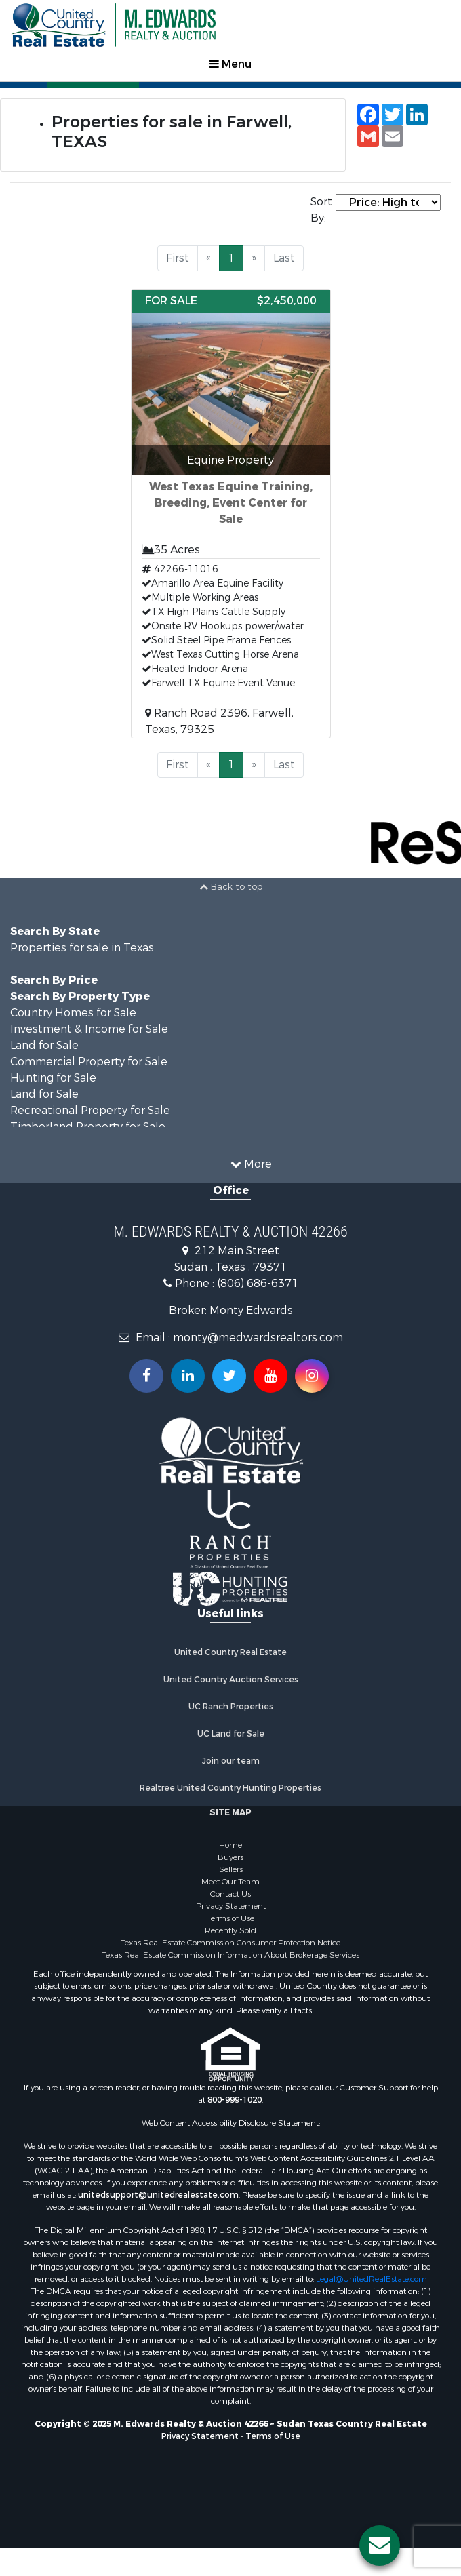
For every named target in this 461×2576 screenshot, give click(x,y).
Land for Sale (44, 1049)
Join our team (231, 1764)
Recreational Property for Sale (90, 1114)
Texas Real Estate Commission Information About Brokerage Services (230, 1958)
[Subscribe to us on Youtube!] (270, 1379)
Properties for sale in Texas (82, 951)
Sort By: (321, 210)
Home (230, 1848)
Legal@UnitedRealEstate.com (371, 2282)
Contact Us (230, 1897)
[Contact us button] (379, 2545)
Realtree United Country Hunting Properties (230, 1791)
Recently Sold (230, 1933)
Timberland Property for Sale (87, 1130)
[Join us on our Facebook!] (146, 1379)
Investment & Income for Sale (89, 1032)
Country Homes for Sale (73, 1016)
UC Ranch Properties (230, 1710)
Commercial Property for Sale (88, 1065)
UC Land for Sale (230, 1737)
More (251, 1167)
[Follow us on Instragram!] (312, 1379)
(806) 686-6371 (257, 1287)
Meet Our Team (230, 1885)
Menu (230, 64)
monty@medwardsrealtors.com (258, 1341)
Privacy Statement (231, 1909)
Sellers (231, 1872)
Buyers (230, 1860)
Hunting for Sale (53, 1081)
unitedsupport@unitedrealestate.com (158, 2198)
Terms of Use (230, 1921)
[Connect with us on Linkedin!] (188, 1379)
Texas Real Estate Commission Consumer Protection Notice (230, 1946)
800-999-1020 (234, 2103)
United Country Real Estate (230, 1655)
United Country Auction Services (230, 1683)
